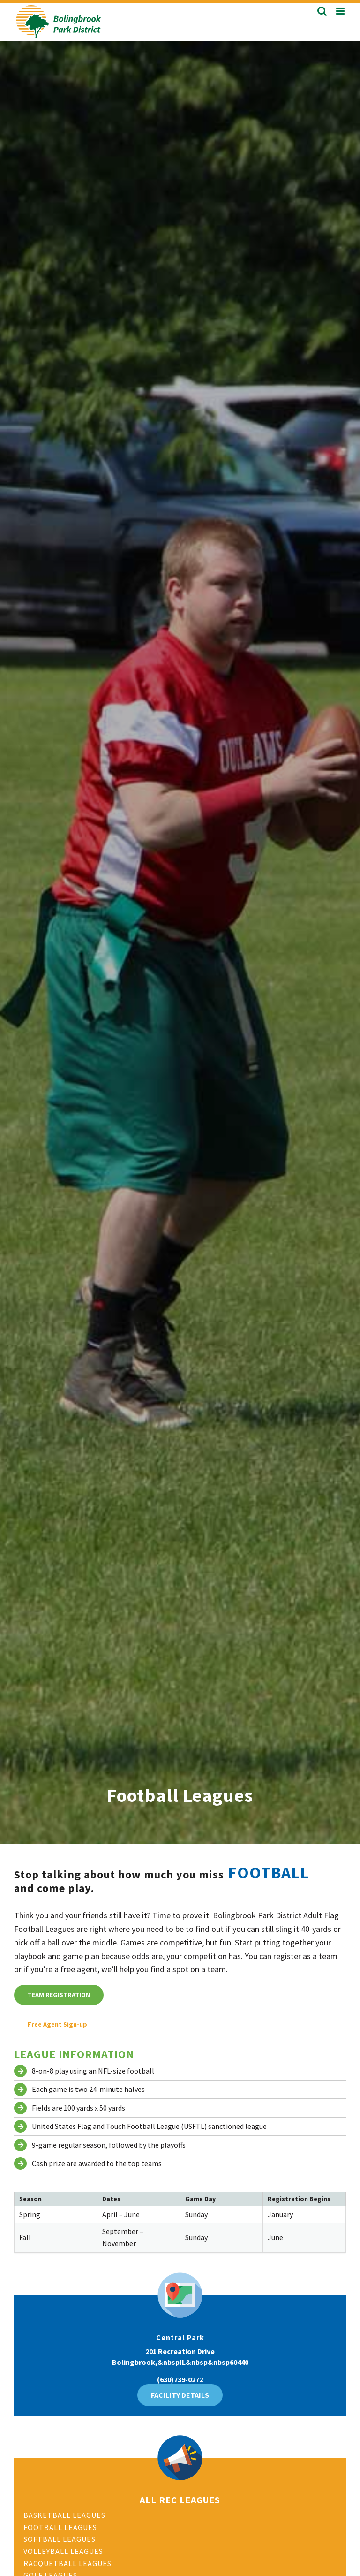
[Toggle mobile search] (322, 11)
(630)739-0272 (180, 2379)
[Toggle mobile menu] (341, 11)
